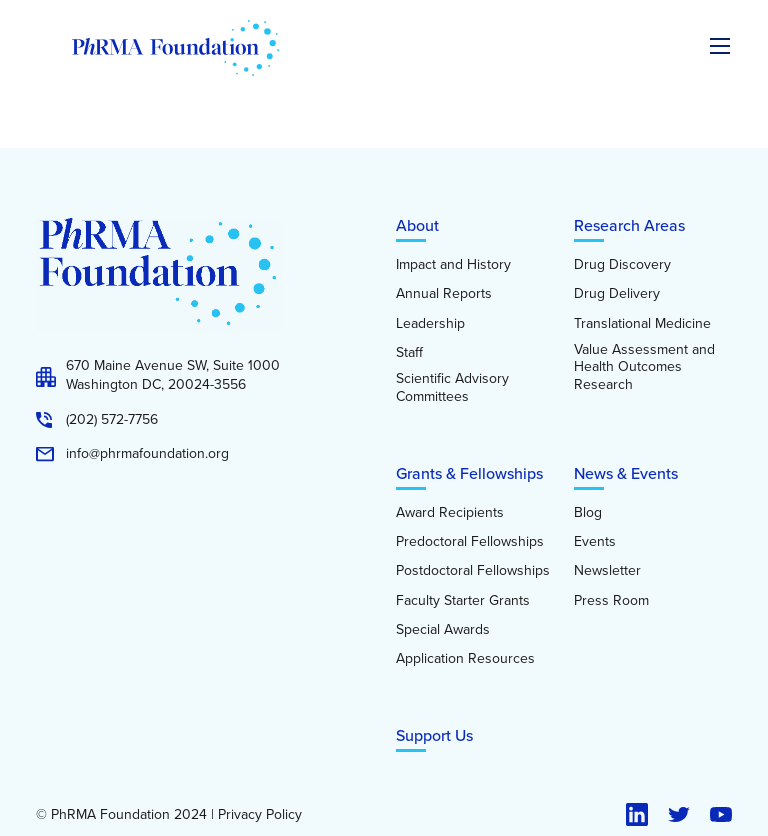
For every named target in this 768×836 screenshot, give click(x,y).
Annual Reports (444, 294)
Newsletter (607, 571)
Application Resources (465, 659)
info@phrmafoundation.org (147, 454)
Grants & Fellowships (469, 473)
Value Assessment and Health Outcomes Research (644, 367)
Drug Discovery (622, 265)
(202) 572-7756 (112, 420)
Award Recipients (450, 513)
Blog (588, 513)
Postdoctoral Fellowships (473, 571)
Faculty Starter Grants (463, 601)
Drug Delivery (617, 294)
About (417, 225)
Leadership (430, 324)
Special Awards (443, 630)
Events (595, 542)
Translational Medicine (642, 324)
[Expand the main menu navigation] (720, 46)
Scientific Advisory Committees (452, 387)
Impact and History (453, 265)
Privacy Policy (260, 815)
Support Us (434, 735)
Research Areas (629, 225)
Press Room (611, 601)
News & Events (626, 473)
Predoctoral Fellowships (470, 542)
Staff (409, 353)
